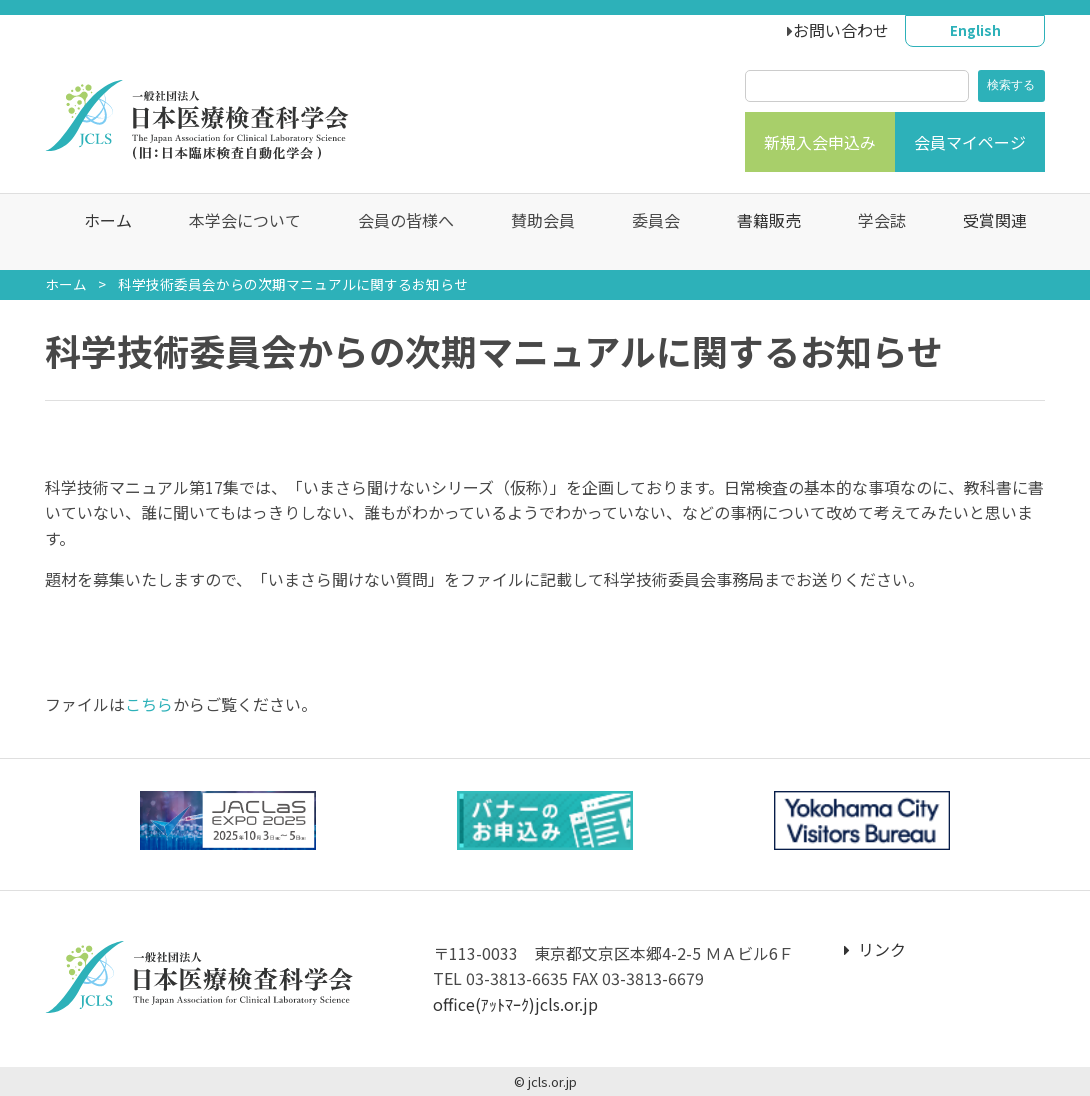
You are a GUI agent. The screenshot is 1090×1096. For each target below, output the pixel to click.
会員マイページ (970, 142)
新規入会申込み (820, 142)
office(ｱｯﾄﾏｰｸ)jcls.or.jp (515, 1004)
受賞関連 (985, 232)
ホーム (98, 232)
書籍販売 (759, 232)
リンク (875, 949)
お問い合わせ (841, 30)
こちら (149, 704)
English (975, 30)
